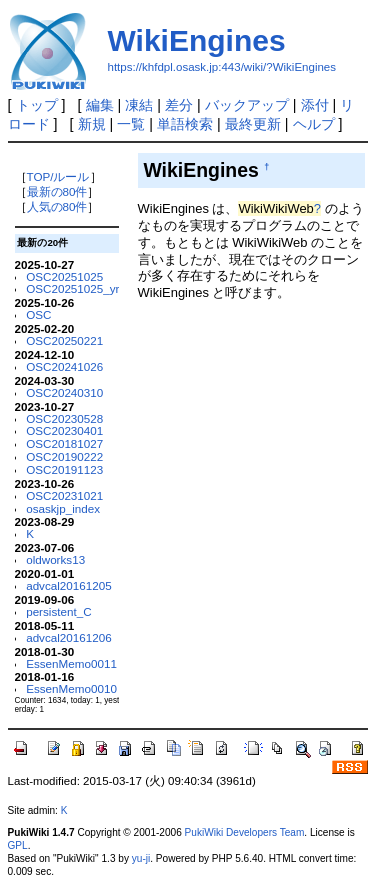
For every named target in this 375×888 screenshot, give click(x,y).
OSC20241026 (64, 366)
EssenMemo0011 (71, 663)
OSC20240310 (64, 392)
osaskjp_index (63, 508)
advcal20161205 (69, 585)
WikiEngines (197, 40)
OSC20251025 (64, 276)
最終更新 (253, 124)
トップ (37, 105)
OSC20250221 (64, 340)
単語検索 (185, 124)
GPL (18, 845)
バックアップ (247, 105)
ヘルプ (314, 124)
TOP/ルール (58, 176)
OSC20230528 (64, 418)
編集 (100, 105)
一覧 (131, 124)
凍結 (139, 105)
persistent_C (58, 611)
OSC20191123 (64, 469)
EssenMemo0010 (71, 688)
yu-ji (141, 858)
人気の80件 (57, 206)
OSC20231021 (64, 495)
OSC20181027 (64, 443)
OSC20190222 (64, 456)
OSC (38, 314)
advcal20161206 (69, 637)
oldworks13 (55, 559)
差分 (179, 105)
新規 (92, 124)
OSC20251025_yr (72, 288)
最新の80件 (57, 191)
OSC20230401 (64, 430)
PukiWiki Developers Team (245, 832)
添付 (315, 105)
